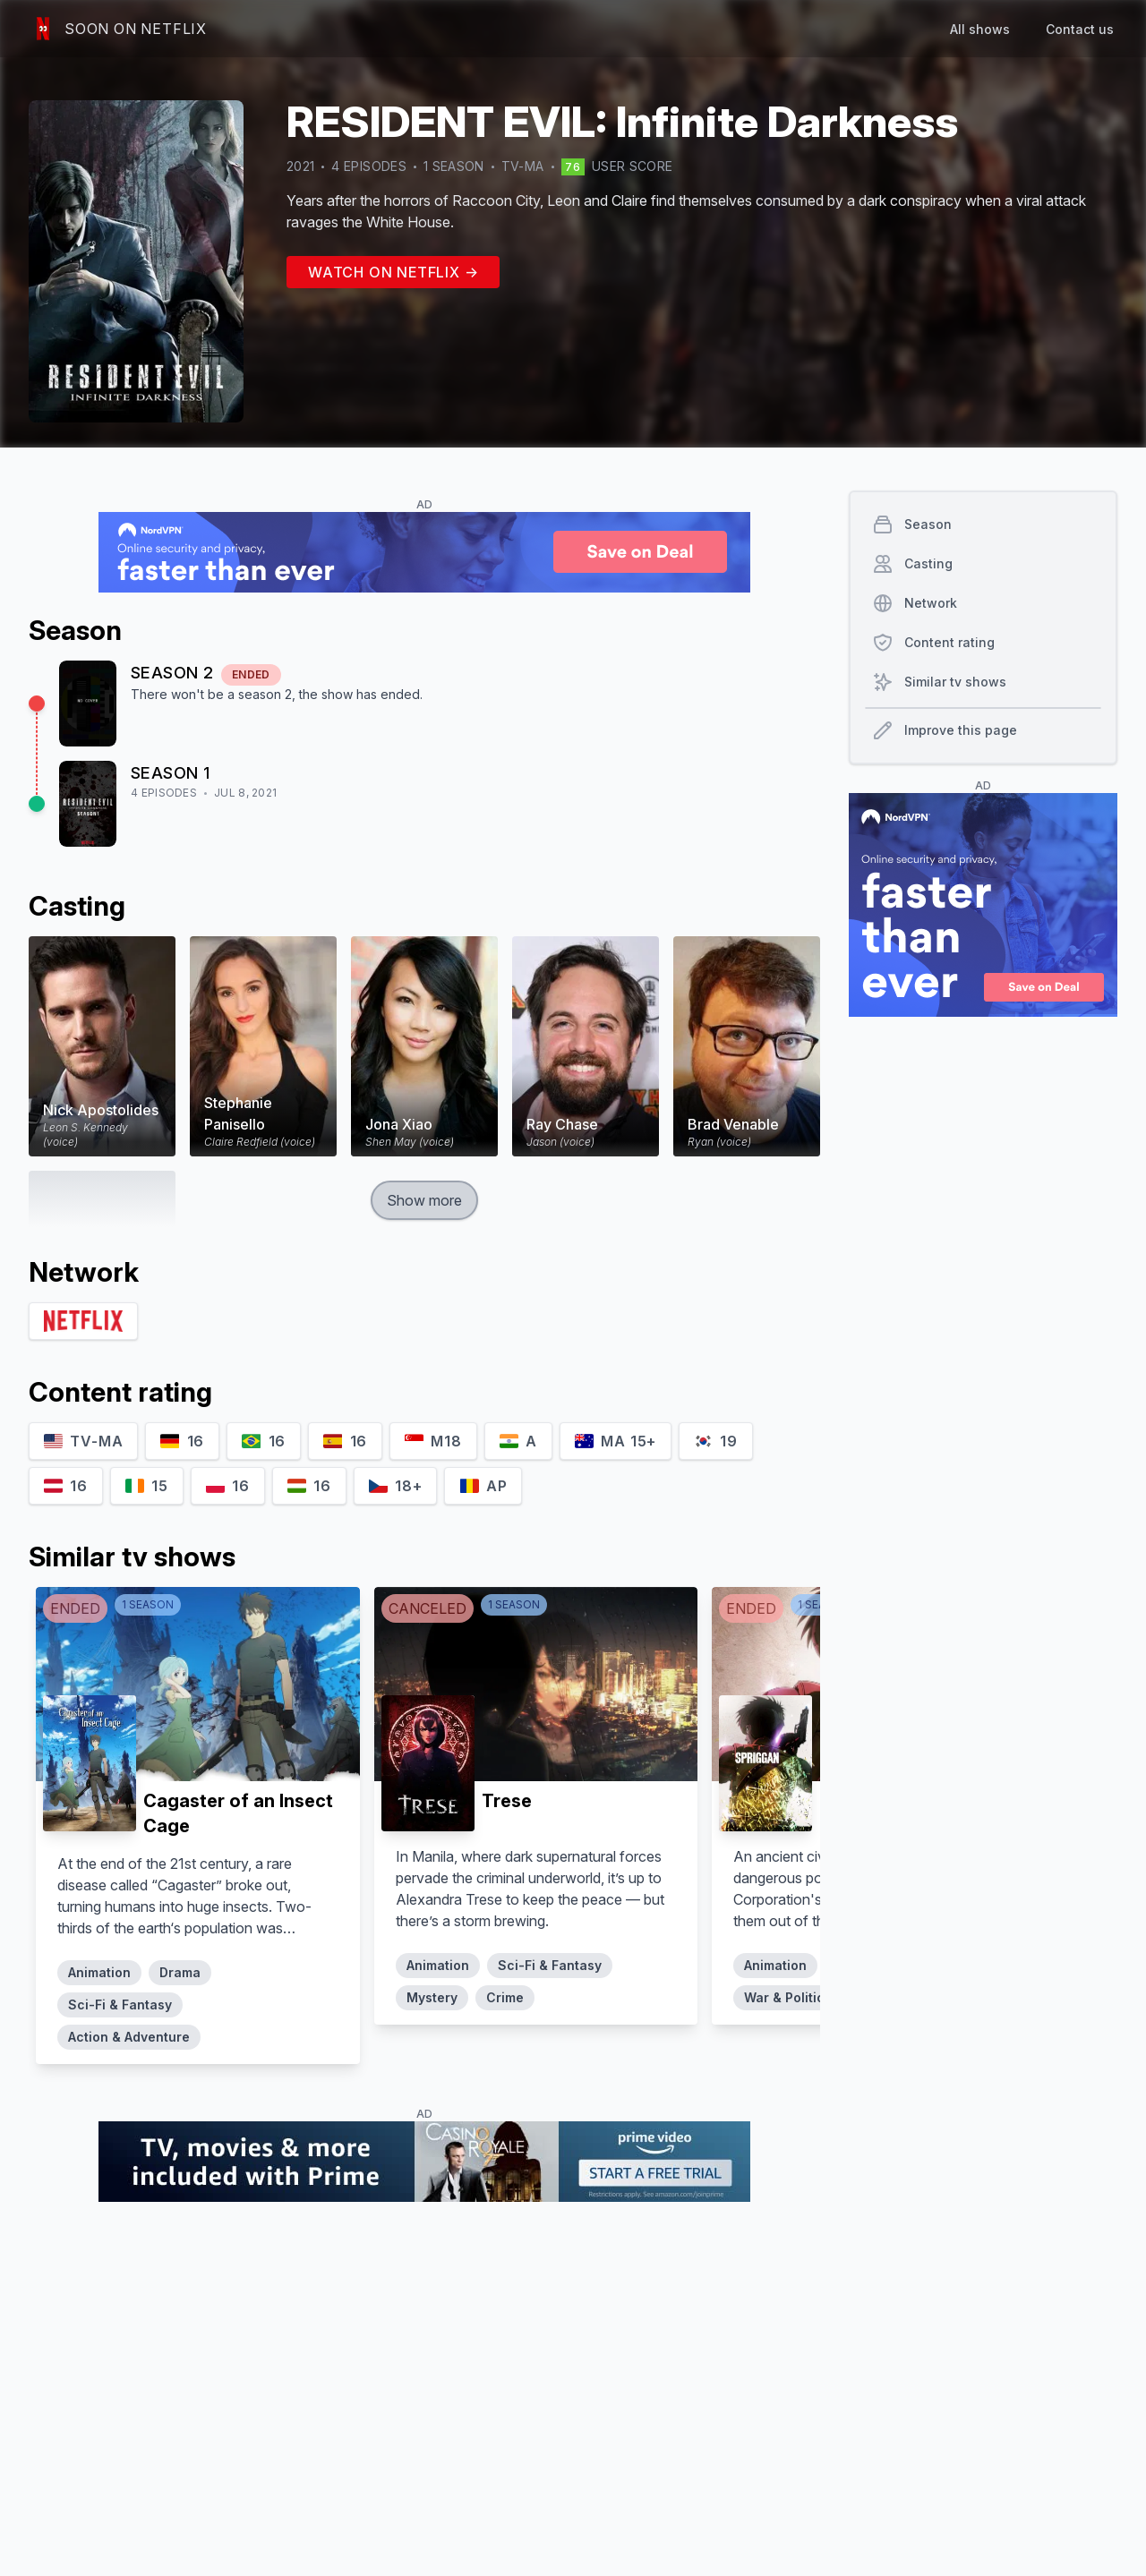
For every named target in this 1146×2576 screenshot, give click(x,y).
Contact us (1080, 29)
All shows (980, 29)
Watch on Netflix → (393, 272)
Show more (424, 1200)
